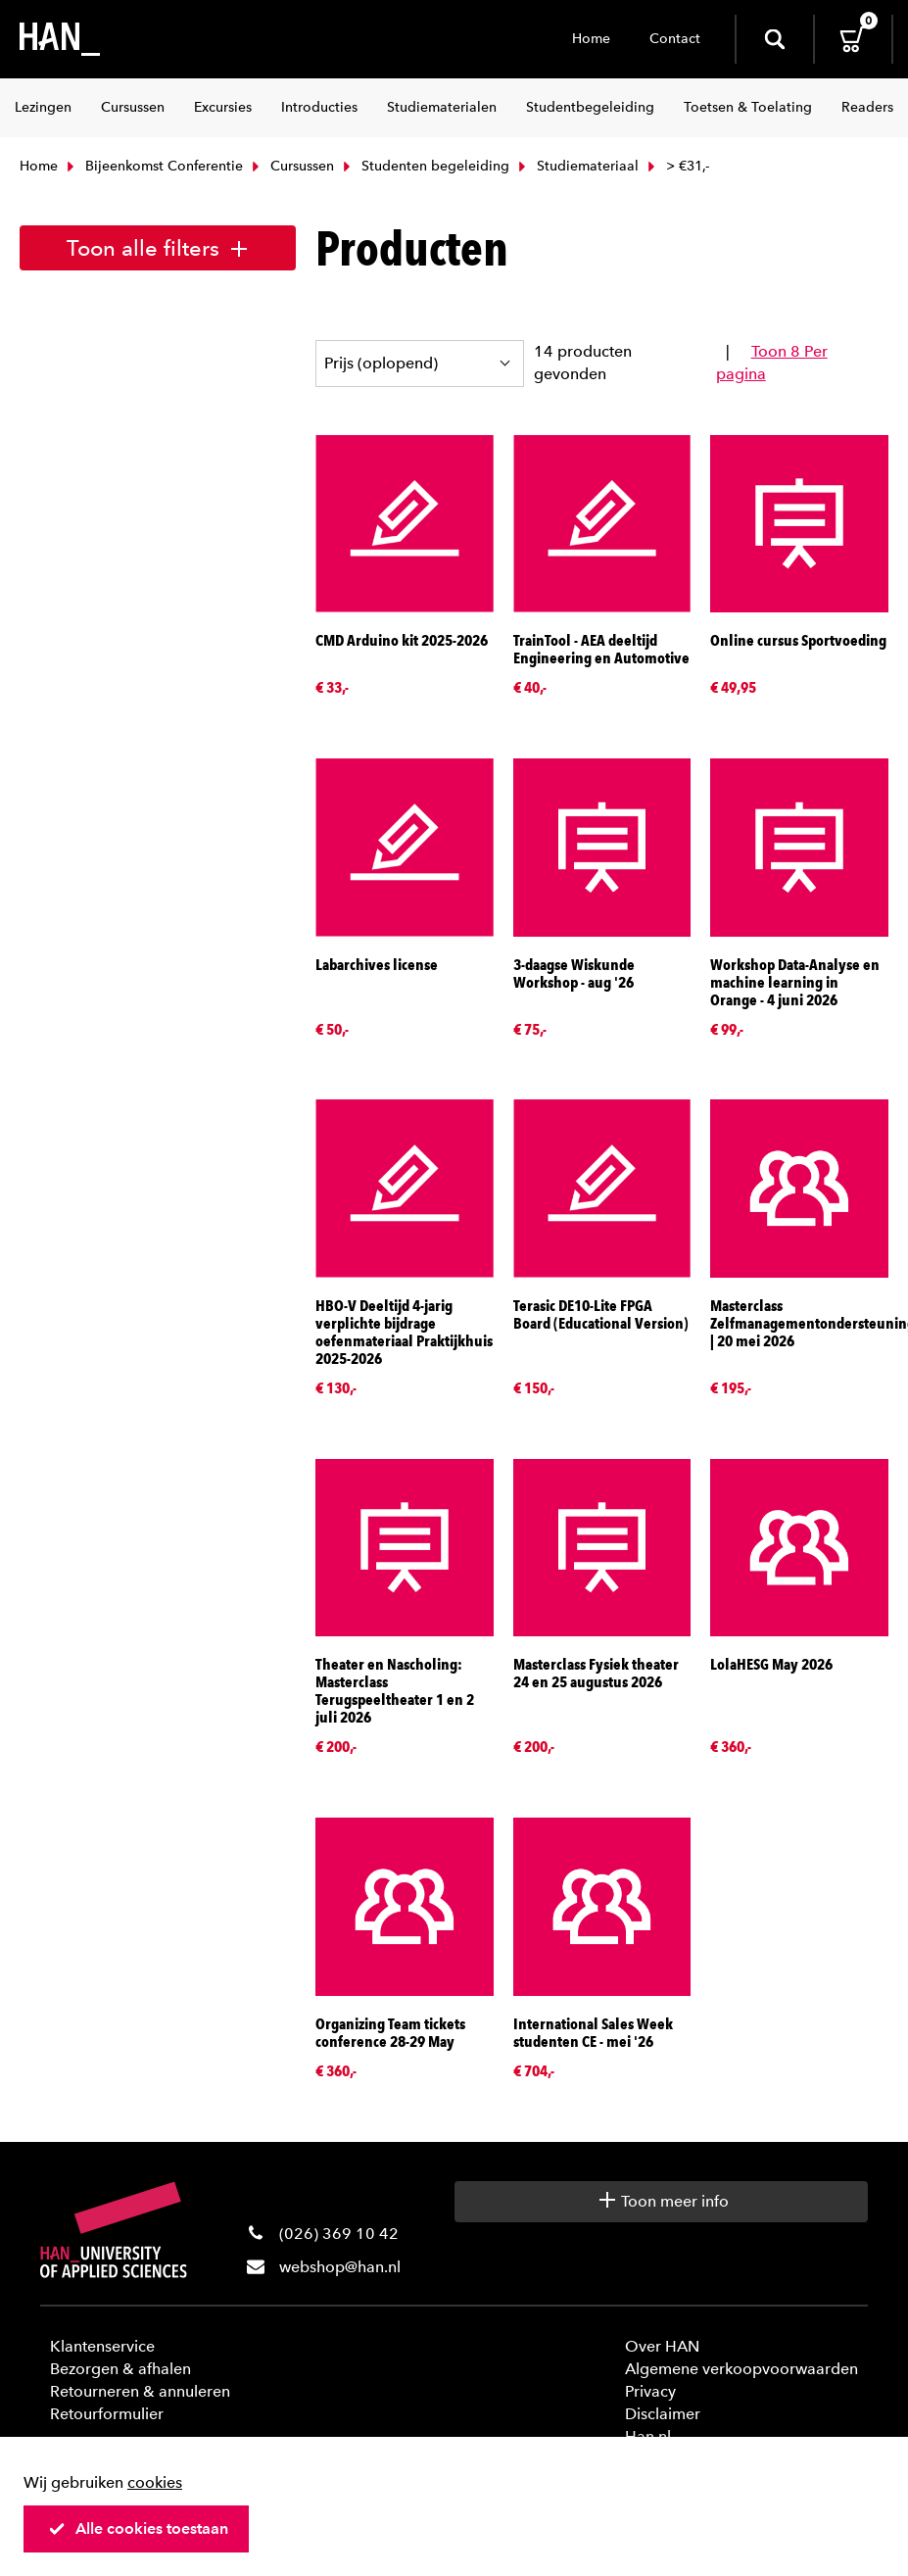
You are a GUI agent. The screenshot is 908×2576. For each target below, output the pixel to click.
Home (591, 38)
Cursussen (291, 166)
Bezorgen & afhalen (120, 2368)
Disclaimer (662, 2414)
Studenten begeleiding (424, 166)
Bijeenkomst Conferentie (153, 166)
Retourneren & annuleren (140, 2391)
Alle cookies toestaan (138, 2528)
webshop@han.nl (340, 2267)
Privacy (650, 2391)
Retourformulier (107, 2414)
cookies (154, 2482)
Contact (674, 38)
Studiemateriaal (576, 166)
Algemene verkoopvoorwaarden (741, 2368)
